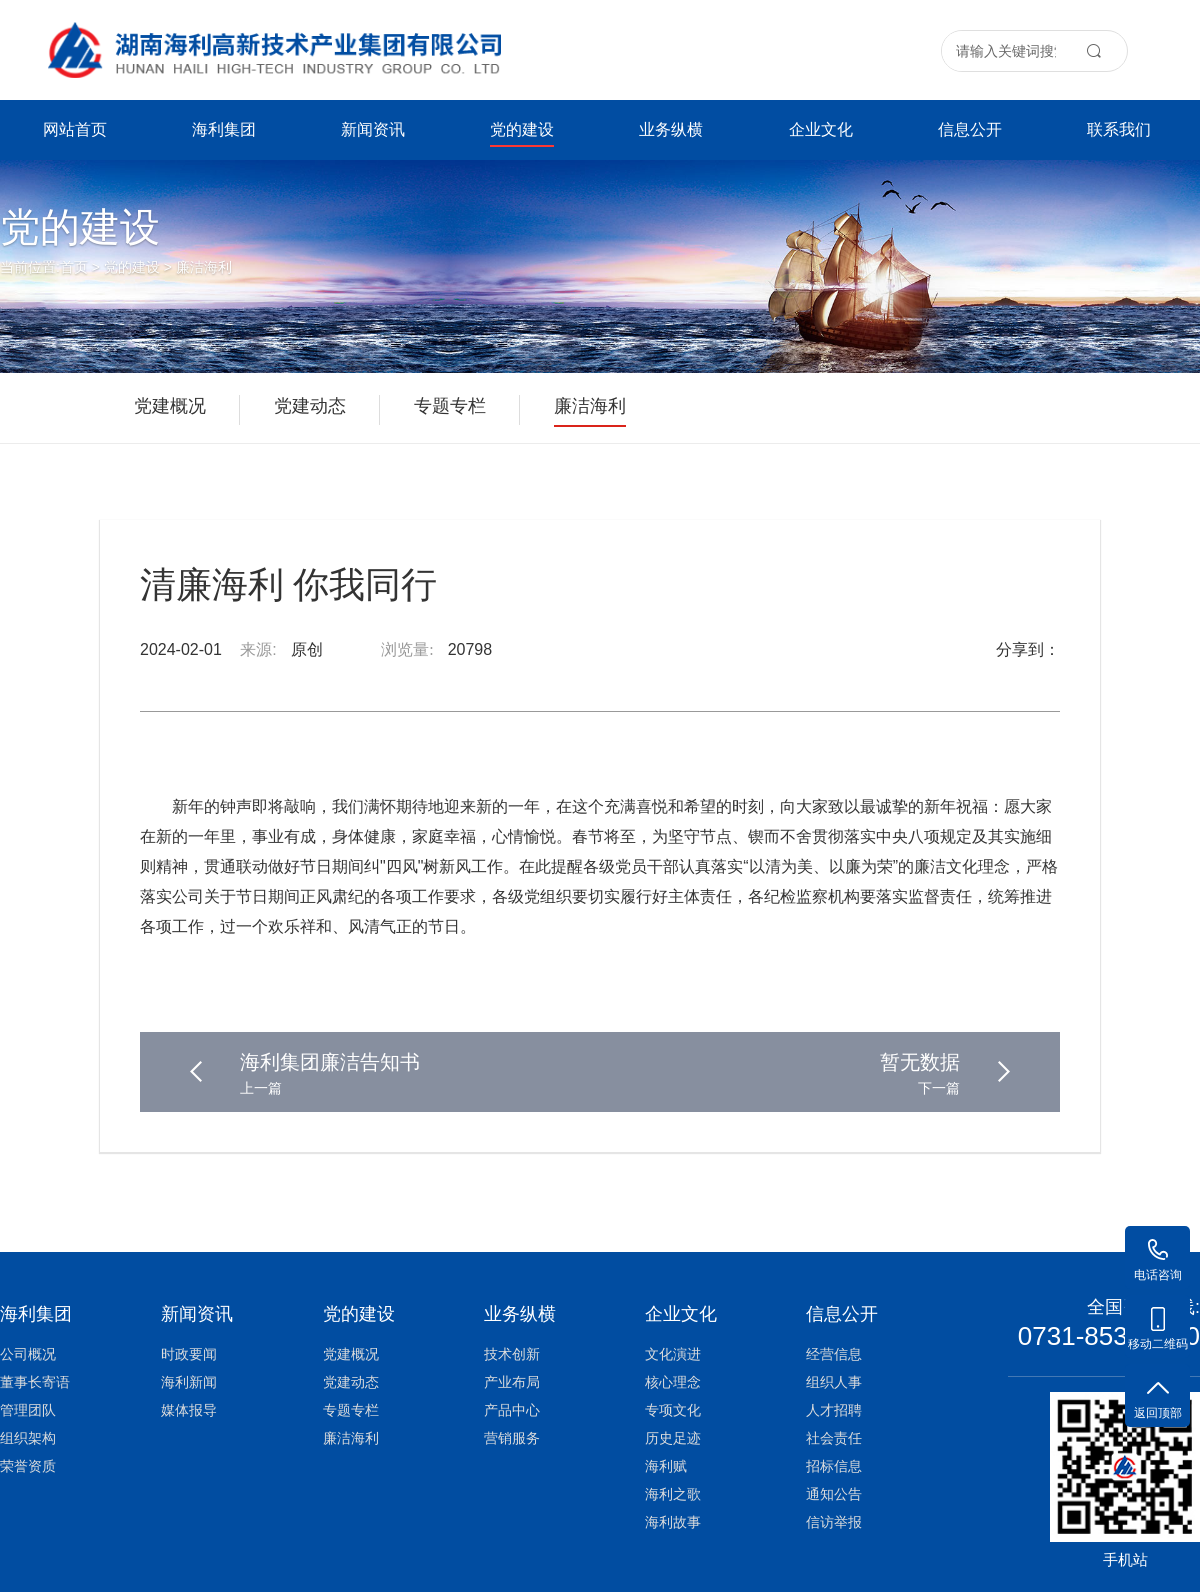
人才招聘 (834, 1410)
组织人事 (834, 1382)
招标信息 (834, 1466)
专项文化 (673, 1410)
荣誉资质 (28, 1466)
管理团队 (28, 1410)
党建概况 (351, 1354)
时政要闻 (189, 1354)
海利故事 (673, 1522)
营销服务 (512, 1438)
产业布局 (512, 1382)
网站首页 (75, 129)
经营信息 (834, 1354)
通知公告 (834, 1494)
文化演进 (673, 1354)
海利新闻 (189, 1382)
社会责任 (834, 1438)
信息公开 (970, 129)
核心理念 (673, 1382)
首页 (74, 267)
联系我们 (1119, 129)
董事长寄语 (35, 1382)
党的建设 (522, 134)
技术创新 (512, 1354)
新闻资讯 (373, 129)
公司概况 (28, 1354)
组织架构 (28, 1438)
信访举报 (834, 1522)
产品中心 (512, 1410)
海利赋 (666, 1466)
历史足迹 (673, 1438)
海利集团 (224, 129)
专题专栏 (351, 1410)
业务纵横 (671, 129)
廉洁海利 (204, 267)
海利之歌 (673, 1494)
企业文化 (821, 129)
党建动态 (351, 1382)
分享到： (1028, 649)
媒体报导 (189, 1410)
